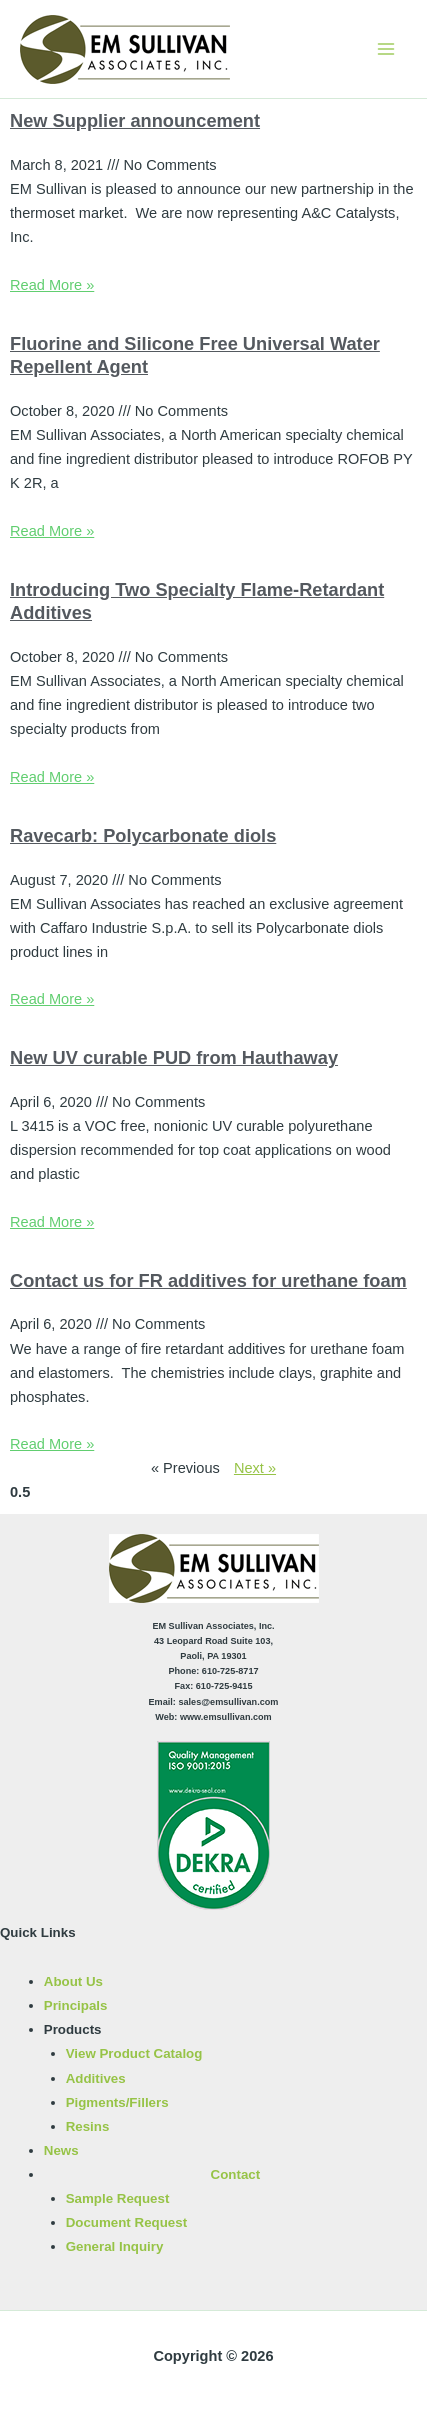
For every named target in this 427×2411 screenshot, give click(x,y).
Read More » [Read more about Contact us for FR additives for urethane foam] (52, 1444)
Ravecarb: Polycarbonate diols (143, 835)
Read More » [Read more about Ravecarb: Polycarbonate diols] (52, 999)
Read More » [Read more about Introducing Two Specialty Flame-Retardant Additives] (52, 777)
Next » (255, 1468)
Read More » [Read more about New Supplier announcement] (52, 285)
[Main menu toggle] (386, 49)
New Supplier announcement (135, 120)
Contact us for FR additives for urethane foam (208, 1280)
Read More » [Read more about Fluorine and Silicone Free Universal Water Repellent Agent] (52, 531)
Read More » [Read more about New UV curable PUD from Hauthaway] (52, 1222)
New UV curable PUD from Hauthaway (174, 1057)
